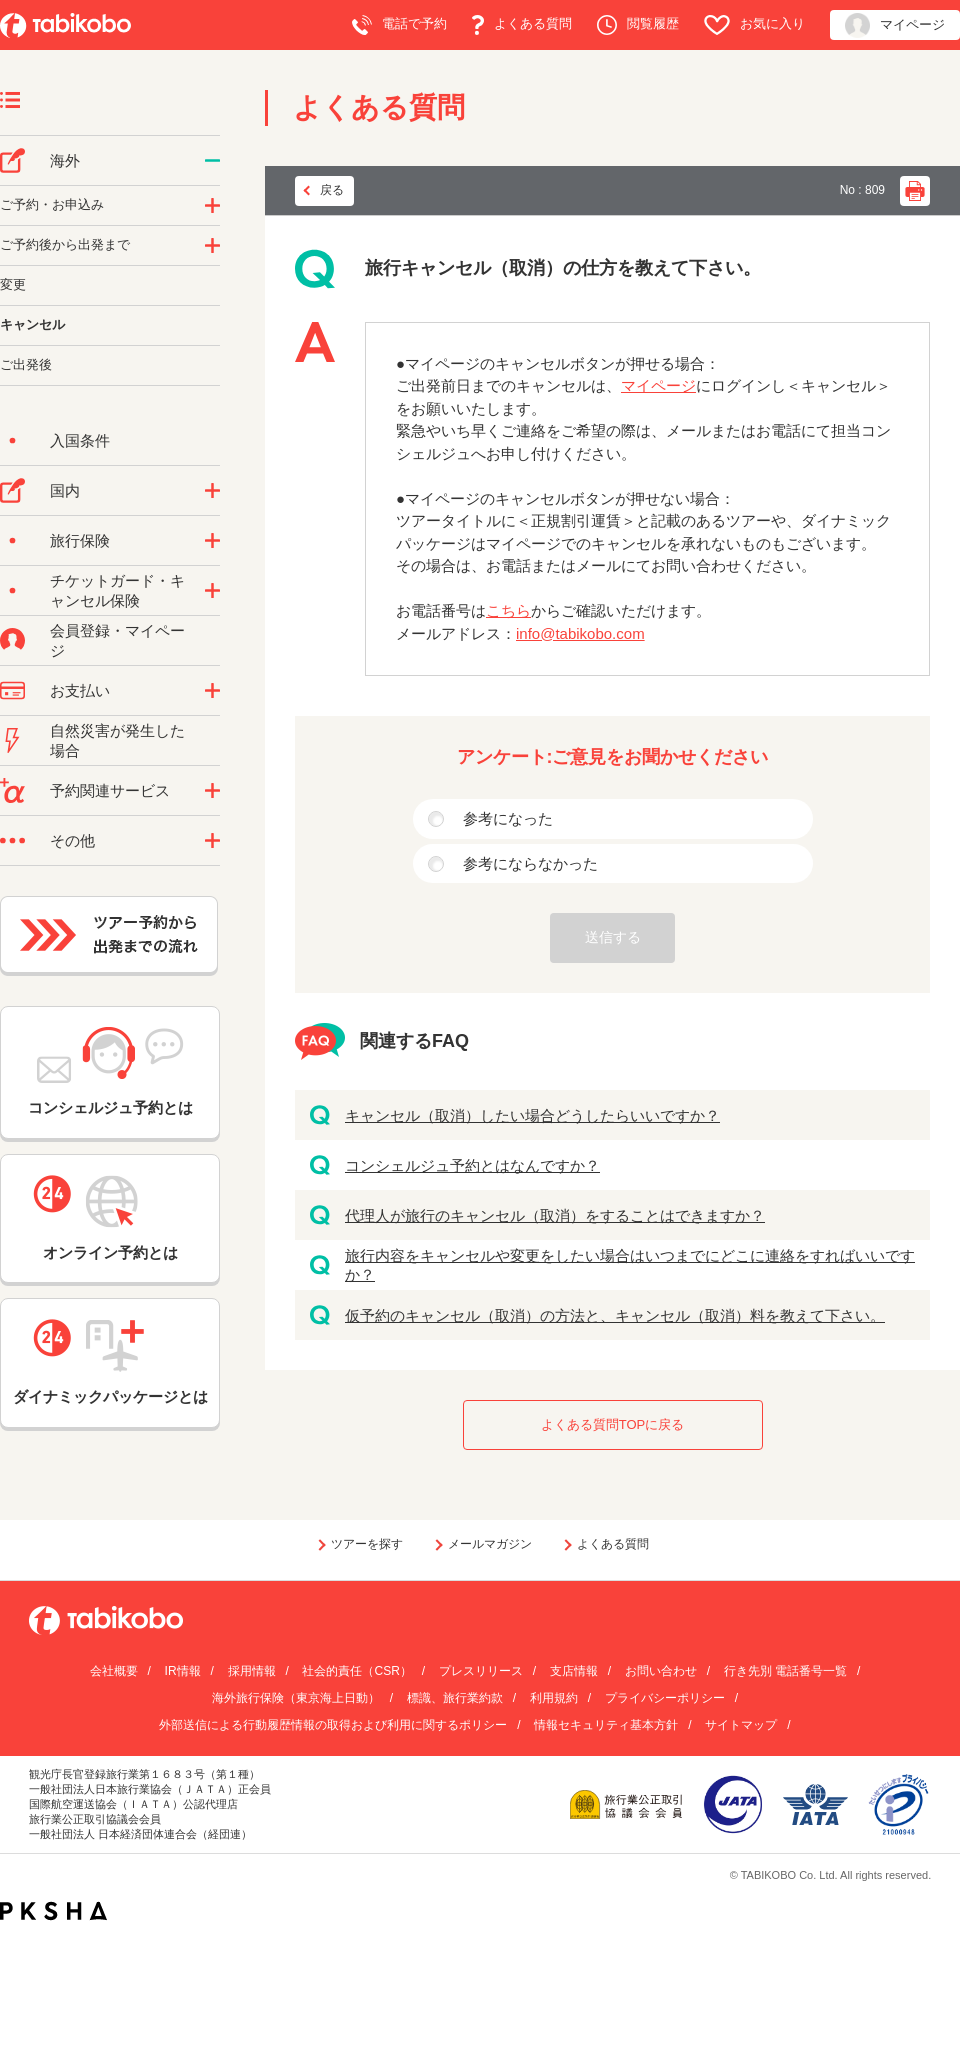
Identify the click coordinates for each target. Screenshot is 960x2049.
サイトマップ (741, 1725)
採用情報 (252, 1671)
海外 (65, 160)
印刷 (915, 191)
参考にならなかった (530, 863)
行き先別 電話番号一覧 (785, 1671)
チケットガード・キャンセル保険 (117, 590)
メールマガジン (490, 1544)
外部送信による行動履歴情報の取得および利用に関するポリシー (333, 1725)
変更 (13, 284)
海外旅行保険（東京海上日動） (296, 1698)
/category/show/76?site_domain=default (212, 161)
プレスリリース (481, 1671)
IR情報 (183, 1671)
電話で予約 (399, 25)
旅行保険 (80, 540)
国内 (65, 490)
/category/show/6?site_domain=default (212, 246)
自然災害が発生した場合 (117, 740)
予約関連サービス (110, 790)
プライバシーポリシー (665, 1698)
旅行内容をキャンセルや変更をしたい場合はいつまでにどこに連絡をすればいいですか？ (630, 1265)
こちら (508, 610)
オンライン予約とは (110, 1218)
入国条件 (80, 440)
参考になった (508, 818)
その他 (72, 840)
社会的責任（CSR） (356, 1671)
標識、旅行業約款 (455, 1698)
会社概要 (114, 1671)
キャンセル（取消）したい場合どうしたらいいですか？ (532, 1115)
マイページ (895, 25)
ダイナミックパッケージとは (110, 1362)
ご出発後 (26, 364)
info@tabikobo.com (580, 633)
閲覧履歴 (638, 25)
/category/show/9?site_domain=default (212, 691)
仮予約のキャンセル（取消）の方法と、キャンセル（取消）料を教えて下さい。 (615, 1315)
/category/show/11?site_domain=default (212, 791)
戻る (332, 190)
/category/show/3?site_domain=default (212, 841)
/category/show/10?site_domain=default (212, 541)
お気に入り (754, 25)
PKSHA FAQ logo (53, 1911)
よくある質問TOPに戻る (613, 1424)
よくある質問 (522, 25)
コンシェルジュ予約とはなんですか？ (472, 1165)
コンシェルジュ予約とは (110, 1071)
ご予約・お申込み (52, 204)
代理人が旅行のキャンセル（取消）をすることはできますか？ (555, 1215)
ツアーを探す (367, 1544)
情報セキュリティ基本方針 (606, 1725)
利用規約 (554, 1698)
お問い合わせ (661, 1671)
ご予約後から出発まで (65, 244)
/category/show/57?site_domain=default (212, 491)
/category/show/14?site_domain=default (212, 206)
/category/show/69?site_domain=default (212, 591)
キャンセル (32, 324)
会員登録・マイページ (117, 640)
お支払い (80, 690)
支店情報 (574, 1671)
